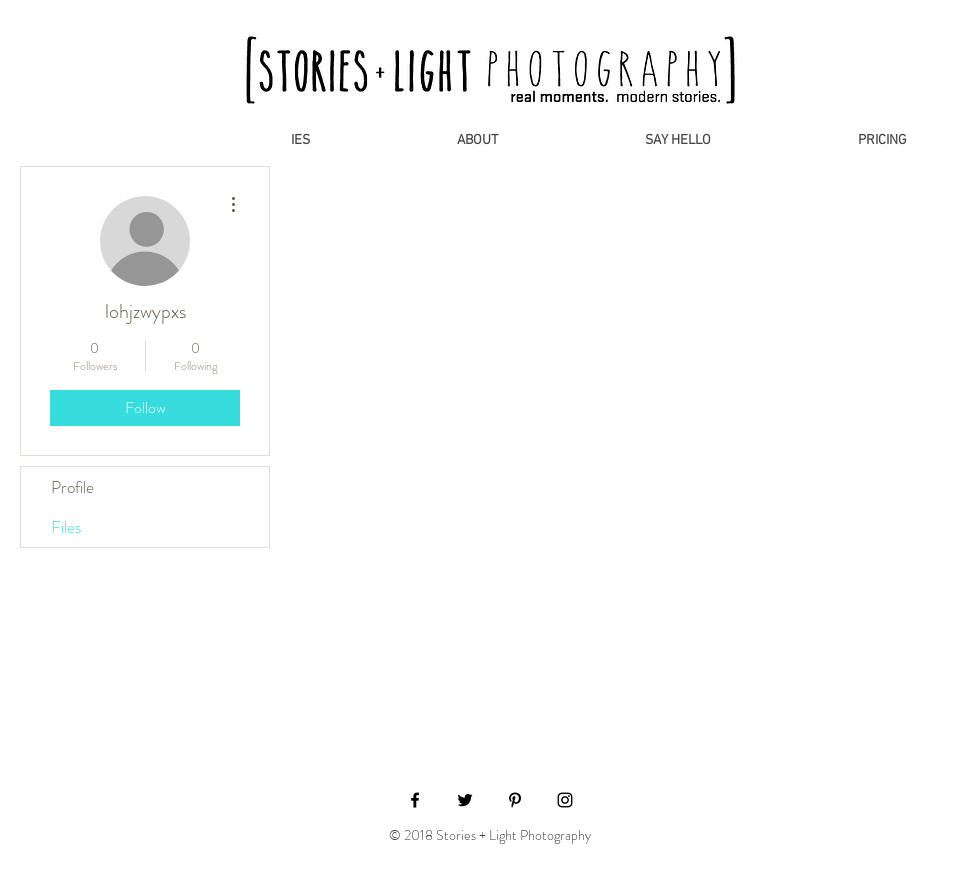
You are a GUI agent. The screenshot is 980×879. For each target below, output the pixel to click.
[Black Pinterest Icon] (515, 800)
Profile (72, 487)
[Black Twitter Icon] (465, 800)
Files (66, 527)
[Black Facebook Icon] (415, 800)
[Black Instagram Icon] (565, 800)
